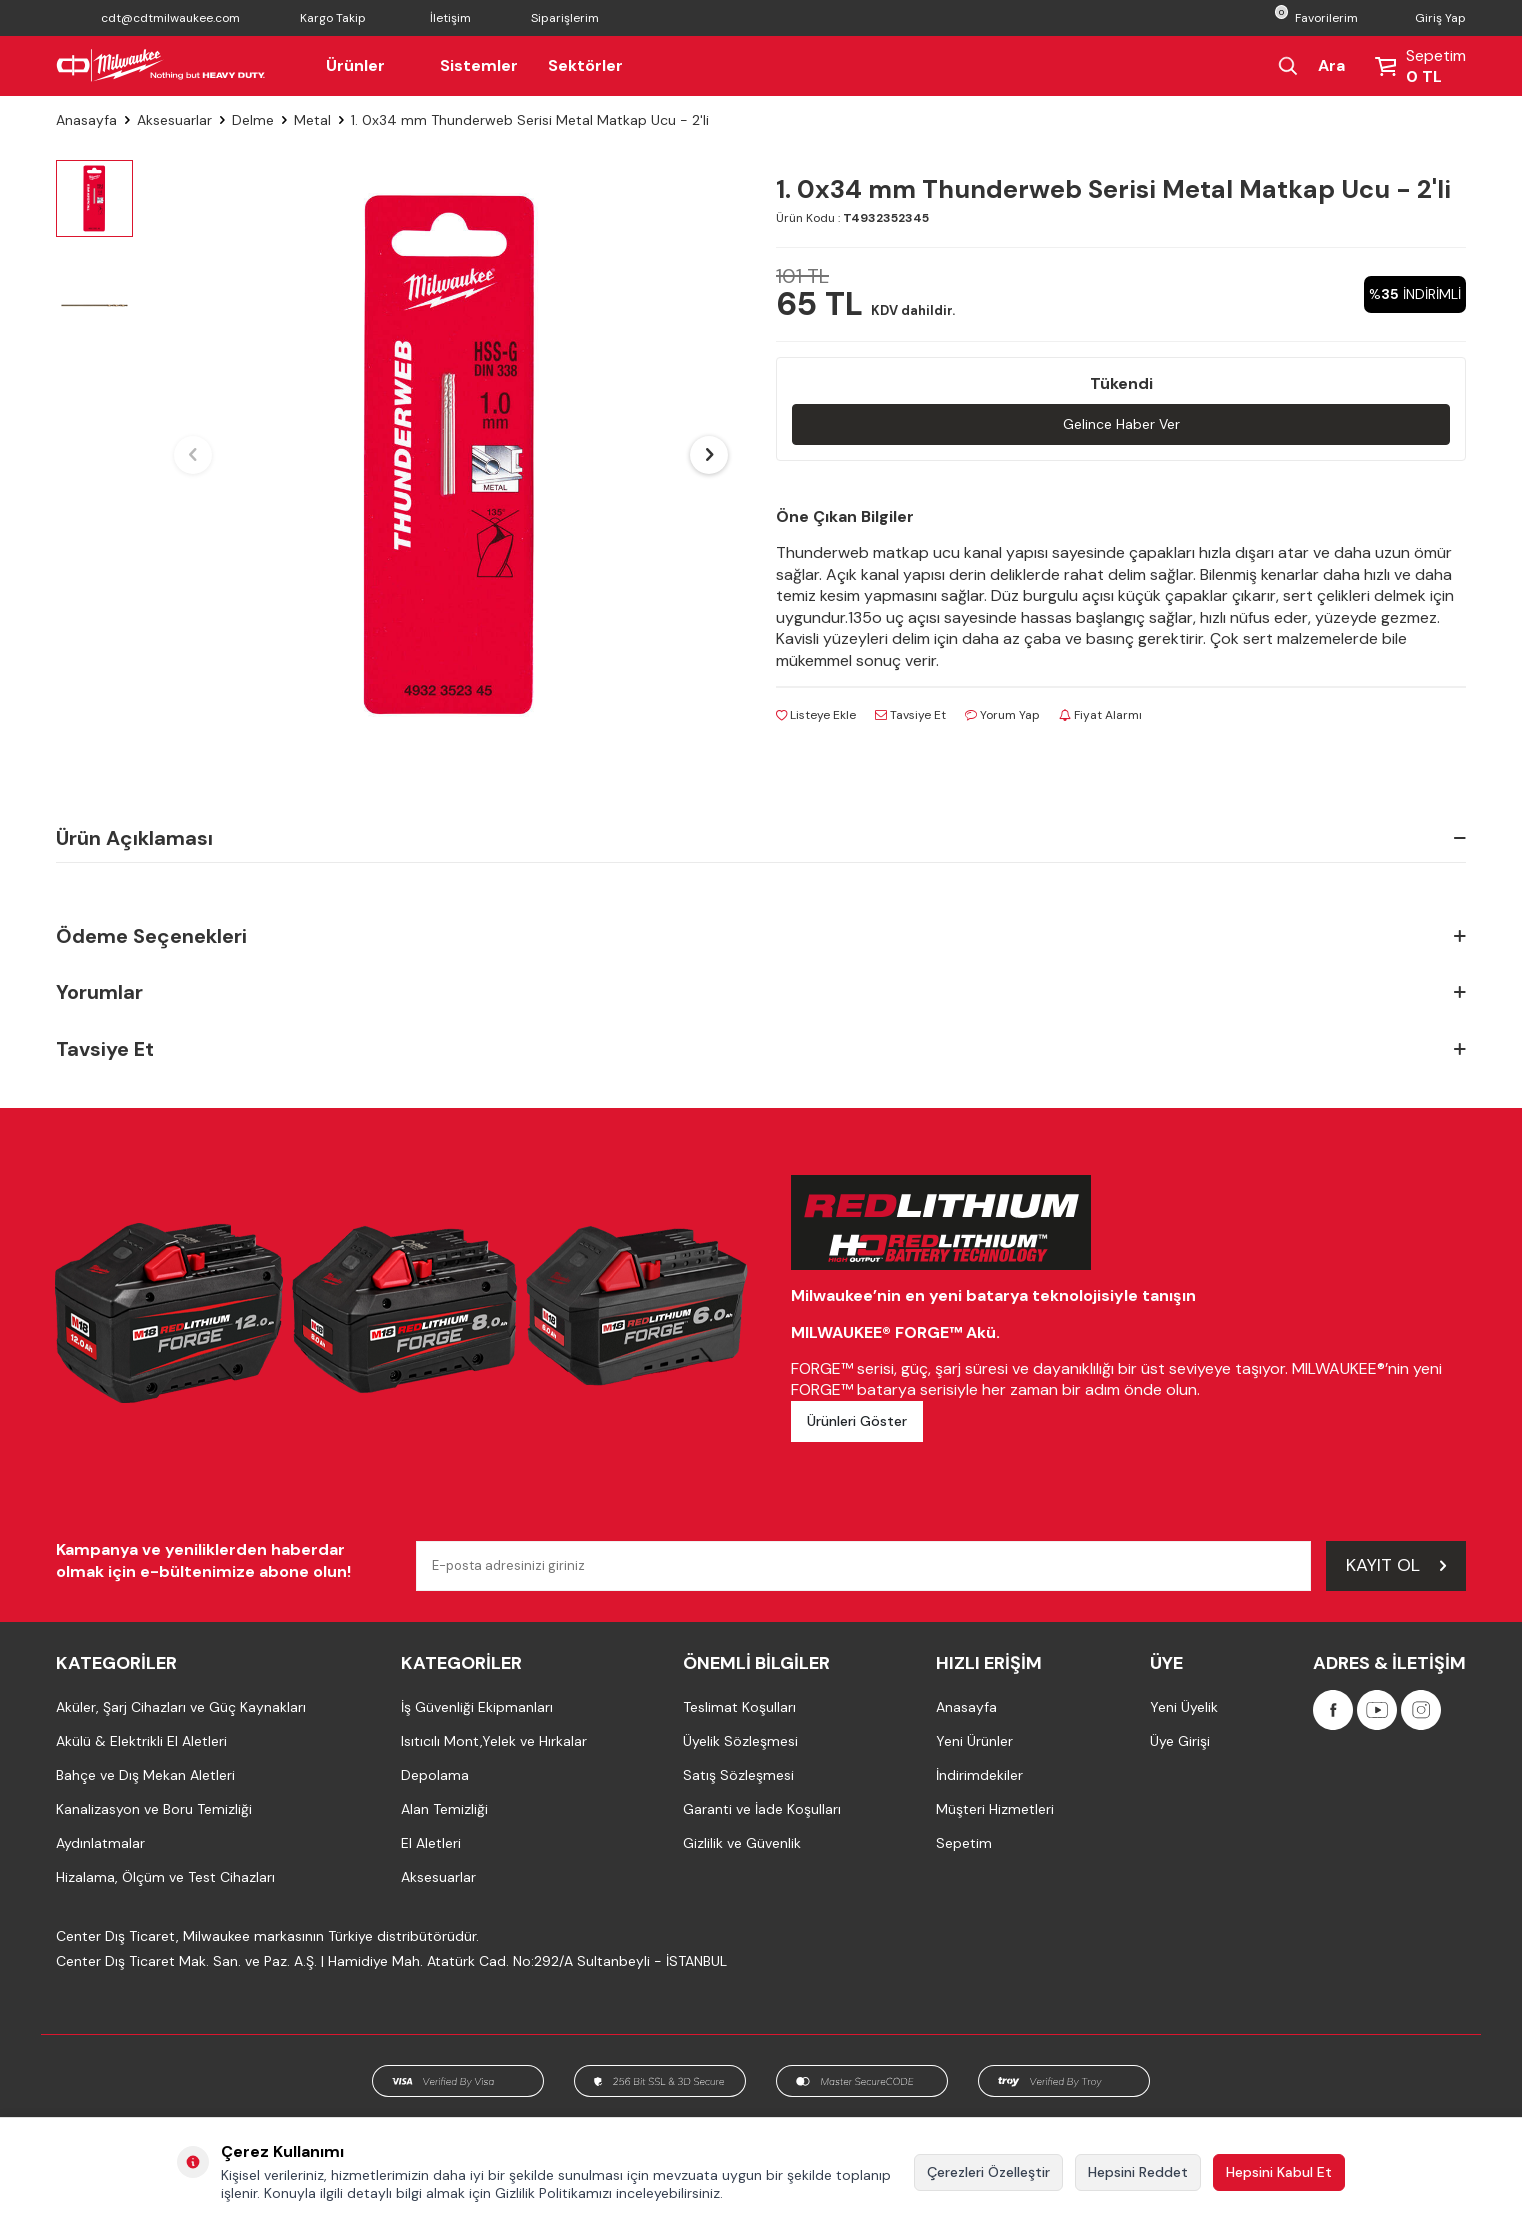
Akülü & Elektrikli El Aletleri (141, 1741)
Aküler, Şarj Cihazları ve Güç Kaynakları (181, 1707)
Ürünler (368, 65)
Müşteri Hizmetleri (995, 1809)
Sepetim (964, 1843)
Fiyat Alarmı (1100, 715)
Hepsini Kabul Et (1279, 2172)
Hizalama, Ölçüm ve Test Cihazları (165, 1877)
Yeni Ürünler (974, 1741)
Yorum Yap (1002, 715)
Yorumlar (761, 992)
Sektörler (585, 65)
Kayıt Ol (1396, 1565)
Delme (253, 120)
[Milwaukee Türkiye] (161, 66)
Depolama (435, 1775)
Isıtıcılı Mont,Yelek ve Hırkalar (494, 1741)
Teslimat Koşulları (739, 1707)
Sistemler (479, 65)
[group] (451, 455)
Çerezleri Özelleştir (988, 2172)
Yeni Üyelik (1184, 1707)
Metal (312, 120)
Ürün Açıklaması (761, 838)
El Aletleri (431, 1843)
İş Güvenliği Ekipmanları (477, 1707)
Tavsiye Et (910, 715)
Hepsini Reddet (1138, 2172)
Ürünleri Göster (857, 1421)
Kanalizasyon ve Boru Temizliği (154, 1809)
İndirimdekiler (979, 1775)
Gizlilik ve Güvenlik (742, 1843)
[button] (193, 455)
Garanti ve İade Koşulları (762, 1809)
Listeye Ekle (816, 715)
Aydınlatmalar (100, 1843)
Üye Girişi (1180, 1741)
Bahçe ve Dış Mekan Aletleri (145, 1775)
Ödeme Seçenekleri (761, 936)
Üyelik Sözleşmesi (740, 1741)
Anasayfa (86, 120)
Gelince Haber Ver (1121, 424)
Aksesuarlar (174, 120)
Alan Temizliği (444, 1809)
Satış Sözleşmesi (738, 1775)
